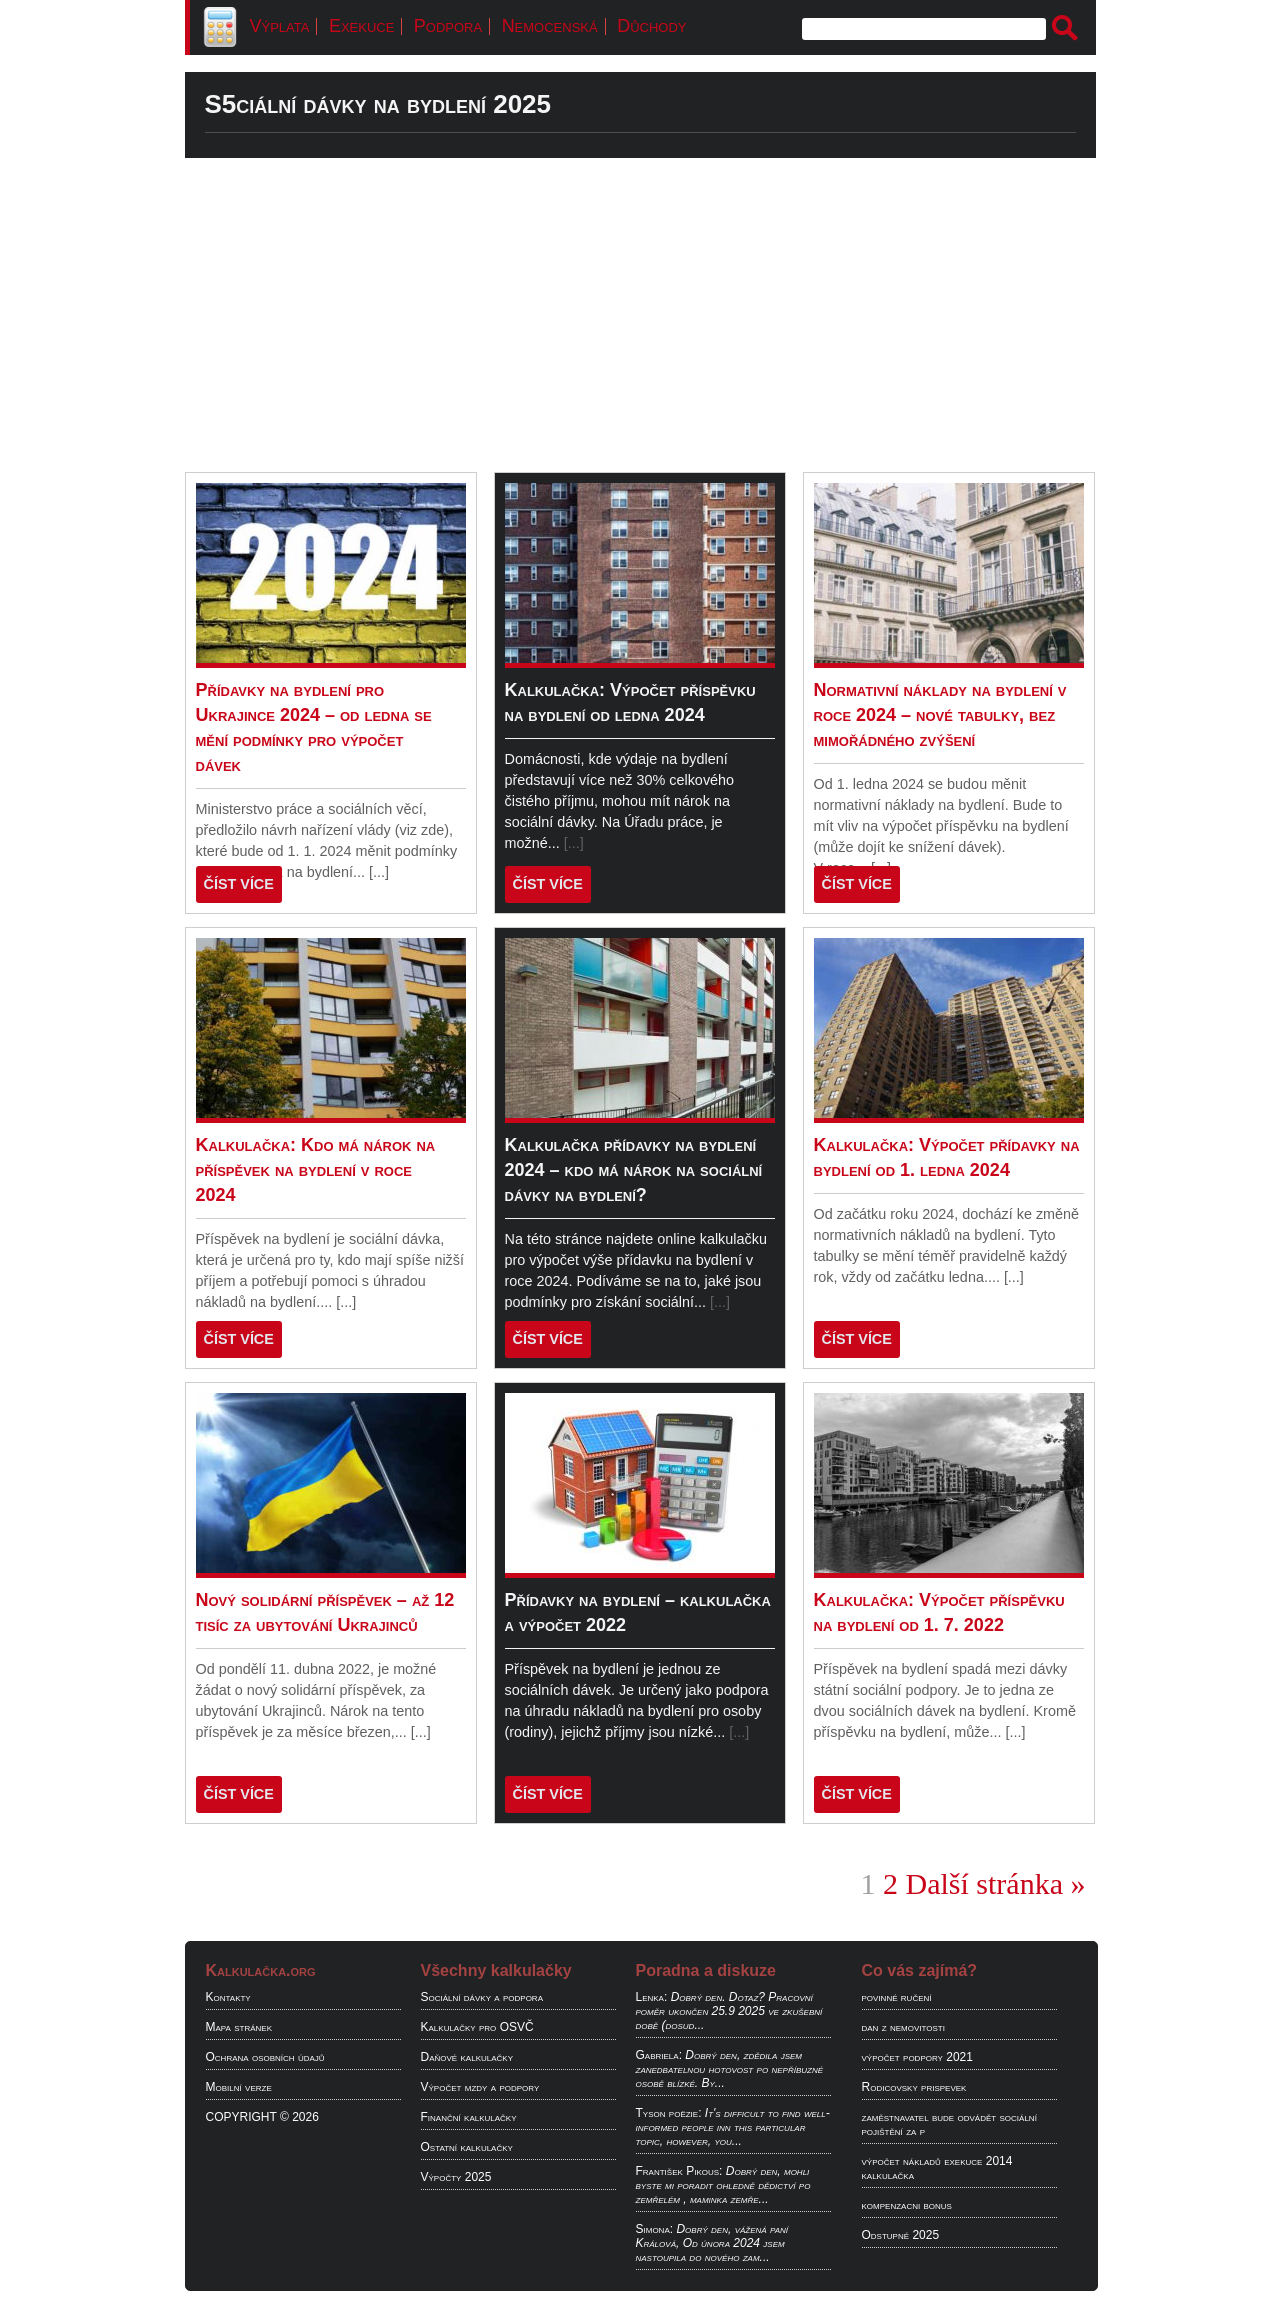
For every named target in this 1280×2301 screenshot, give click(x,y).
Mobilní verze (239, 2087)
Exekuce (361, 26)
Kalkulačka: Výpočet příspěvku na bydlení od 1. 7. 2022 (939, 1612)
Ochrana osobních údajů (265, 2057)
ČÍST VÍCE (239, 884)
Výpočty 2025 (456, 2177)
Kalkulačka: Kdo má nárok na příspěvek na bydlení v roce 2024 (316, 1170)
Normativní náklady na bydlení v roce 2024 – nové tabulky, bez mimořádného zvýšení (940, 715)
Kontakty (228, 1997)
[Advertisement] (640, 315)
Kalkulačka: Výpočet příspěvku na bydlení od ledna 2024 (630, 702)
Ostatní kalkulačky (467, 2147)
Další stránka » (996, 1883)
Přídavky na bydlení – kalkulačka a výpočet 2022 (638, 1612)
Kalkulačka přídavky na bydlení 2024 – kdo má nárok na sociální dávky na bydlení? (634, 1170)
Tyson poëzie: (669, 2113)
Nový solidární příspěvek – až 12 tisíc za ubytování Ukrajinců (325, 1612)
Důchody (651, 26)
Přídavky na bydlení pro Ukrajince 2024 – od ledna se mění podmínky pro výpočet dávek (314, 727)
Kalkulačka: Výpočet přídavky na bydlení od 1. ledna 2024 (947, 1157)
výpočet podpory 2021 (917, 2057)
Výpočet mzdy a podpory (480, 2087)
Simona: (655, 2229)
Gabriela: (659, 2055)
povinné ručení (897, 1997)
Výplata (280, 26)
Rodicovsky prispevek (914, 2087)
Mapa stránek (239, 2027)
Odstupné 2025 (901, 2235)
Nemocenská (550, 26)
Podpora (448, 26)
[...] (379, 872)
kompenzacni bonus (907, 2205)
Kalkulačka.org (261, 1970)
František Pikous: (679, 2171)
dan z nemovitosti (903, 2027)
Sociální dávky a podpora (482, 1997)
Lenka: (652, 1997)
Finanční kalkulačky (469, 2117)
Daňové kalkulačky (467, 2057)
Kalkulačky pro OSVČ (477, 2027)
